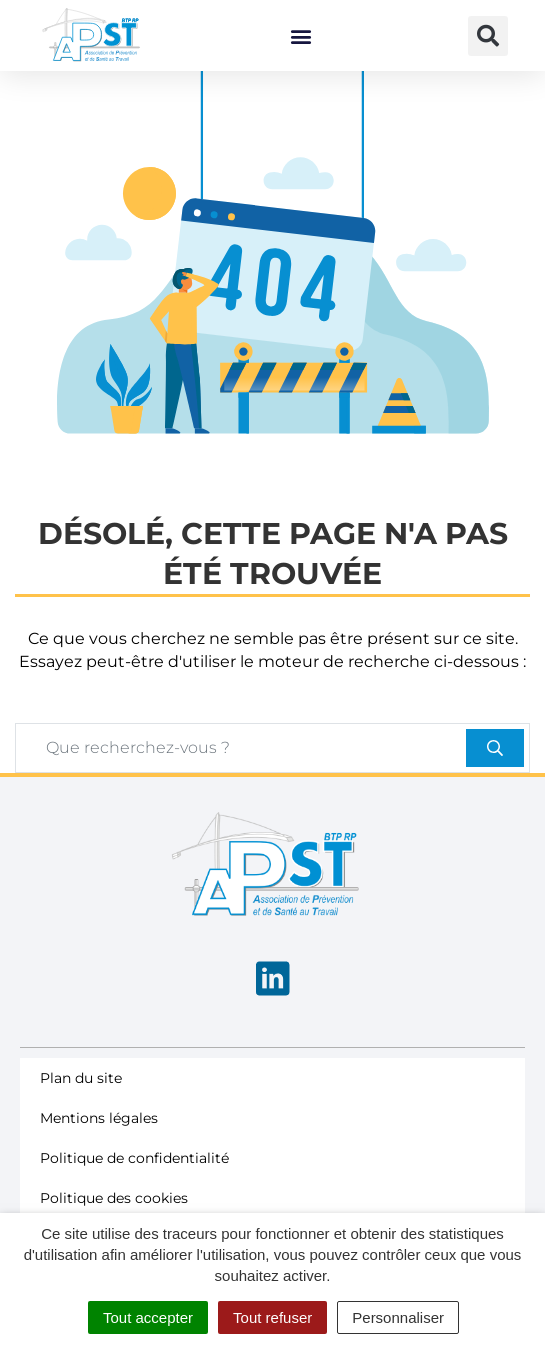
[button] (300, 35)
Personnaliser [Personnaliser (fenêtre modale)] (398, 1317)
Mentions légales (99, 1149)
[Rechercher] (495, 779)
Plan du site (81, 1109)
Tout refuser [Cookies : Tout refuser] (272, 1317)
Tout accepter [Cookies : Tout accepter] (148, 1317)
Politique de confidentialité (134, 1189)
